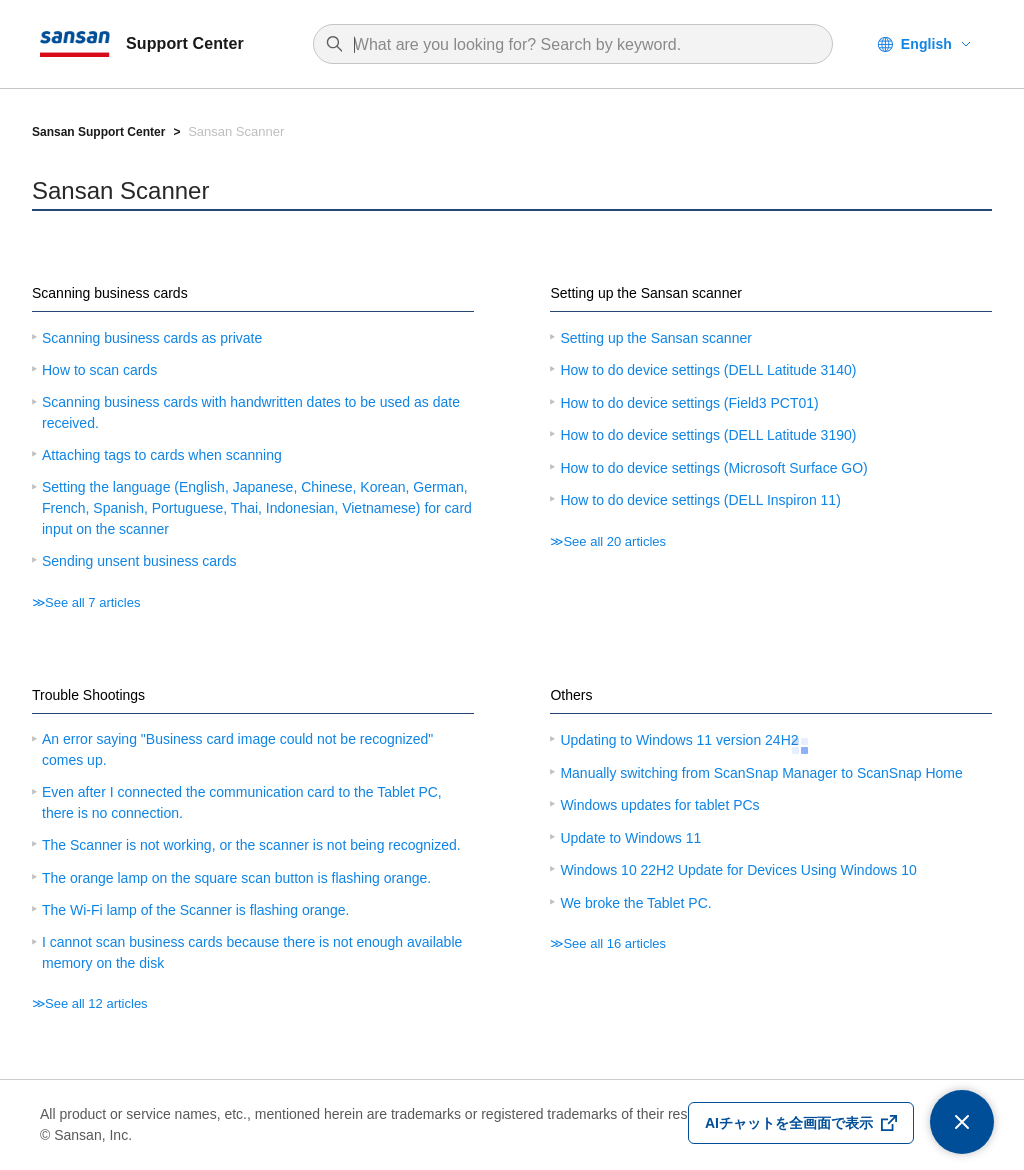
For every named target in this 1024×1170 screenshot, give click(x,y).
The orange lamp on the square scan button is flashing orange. (236, 878)
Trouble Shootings (88, 695)
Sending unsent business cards (139, 561)
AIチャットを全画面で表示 (789, 1123)
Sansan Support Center (98, 132)
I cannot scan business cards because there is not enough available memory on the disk (252, 952)
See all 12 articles (96, 1003)
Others (571, 695)
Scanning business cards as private (152, 338)
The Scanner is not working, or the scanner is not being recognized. (251, 845)
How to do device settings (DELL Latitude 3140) (708, 370)
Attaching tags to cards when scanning (162, 455)
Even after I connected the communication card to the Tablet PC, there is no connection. (242, 802)
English (926, 44)
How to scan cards (99, 370)
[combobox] (583, 45)
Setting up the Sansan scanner (645, 293)
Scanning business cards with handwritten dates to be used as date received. (251, 412)
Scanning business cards (110, 293)
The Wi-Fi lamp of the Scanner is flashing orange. (195, 910)
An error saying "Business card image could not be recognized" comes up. (237, 749)
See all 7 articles (92, 602)
